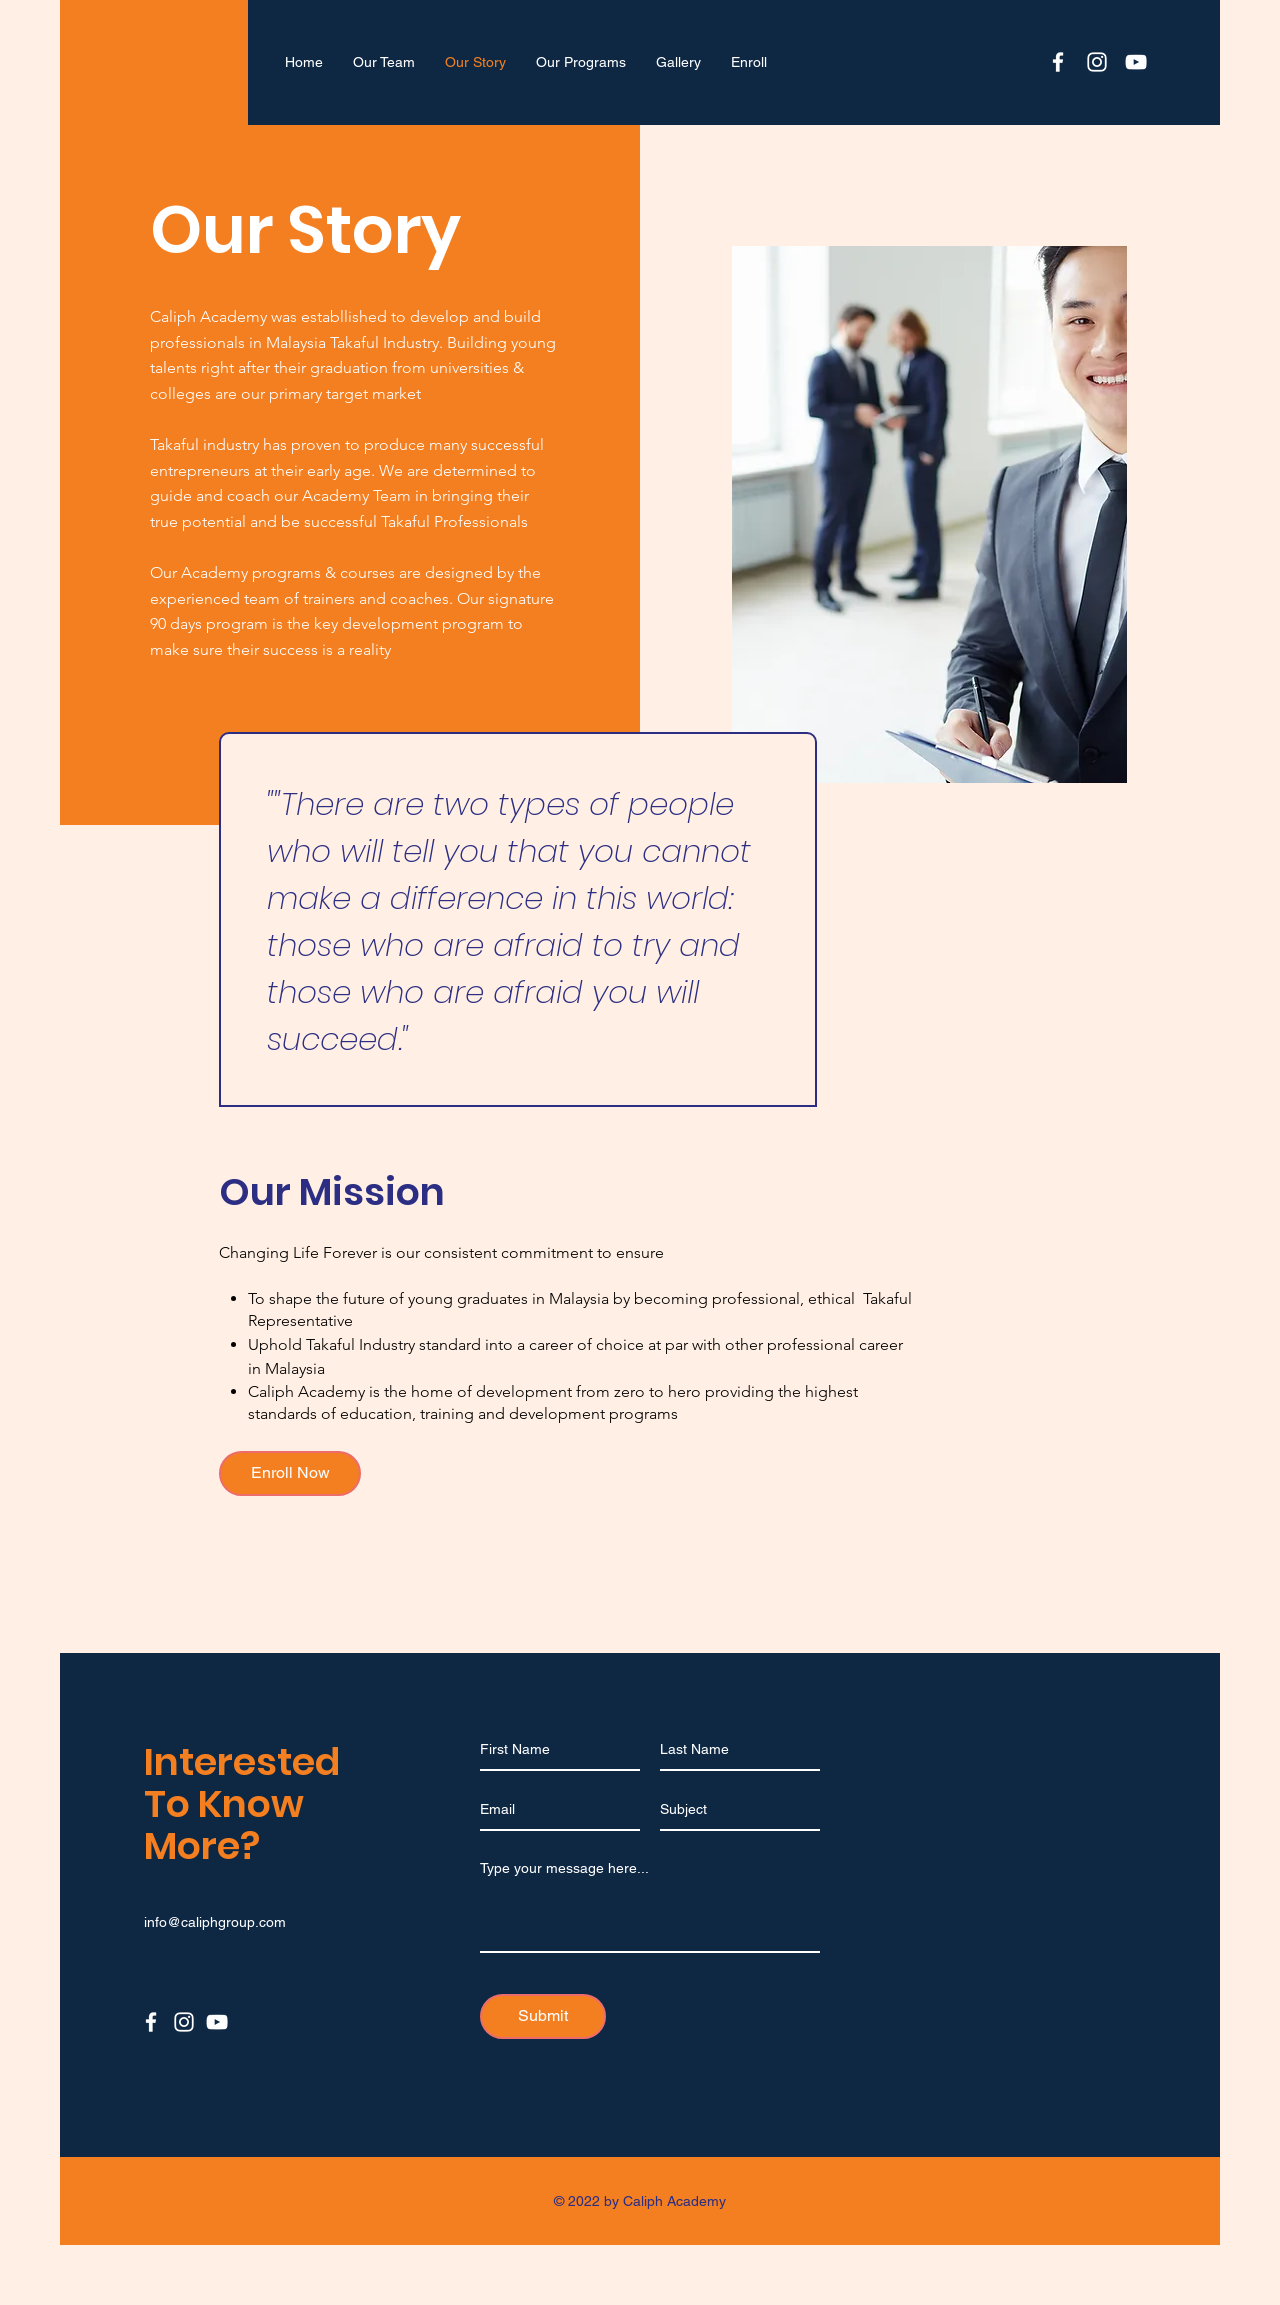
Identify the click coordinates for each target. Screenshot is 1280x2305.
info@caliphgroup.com (215, 1922)
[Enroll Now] (290, 1473)
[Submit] (543, 2016)
